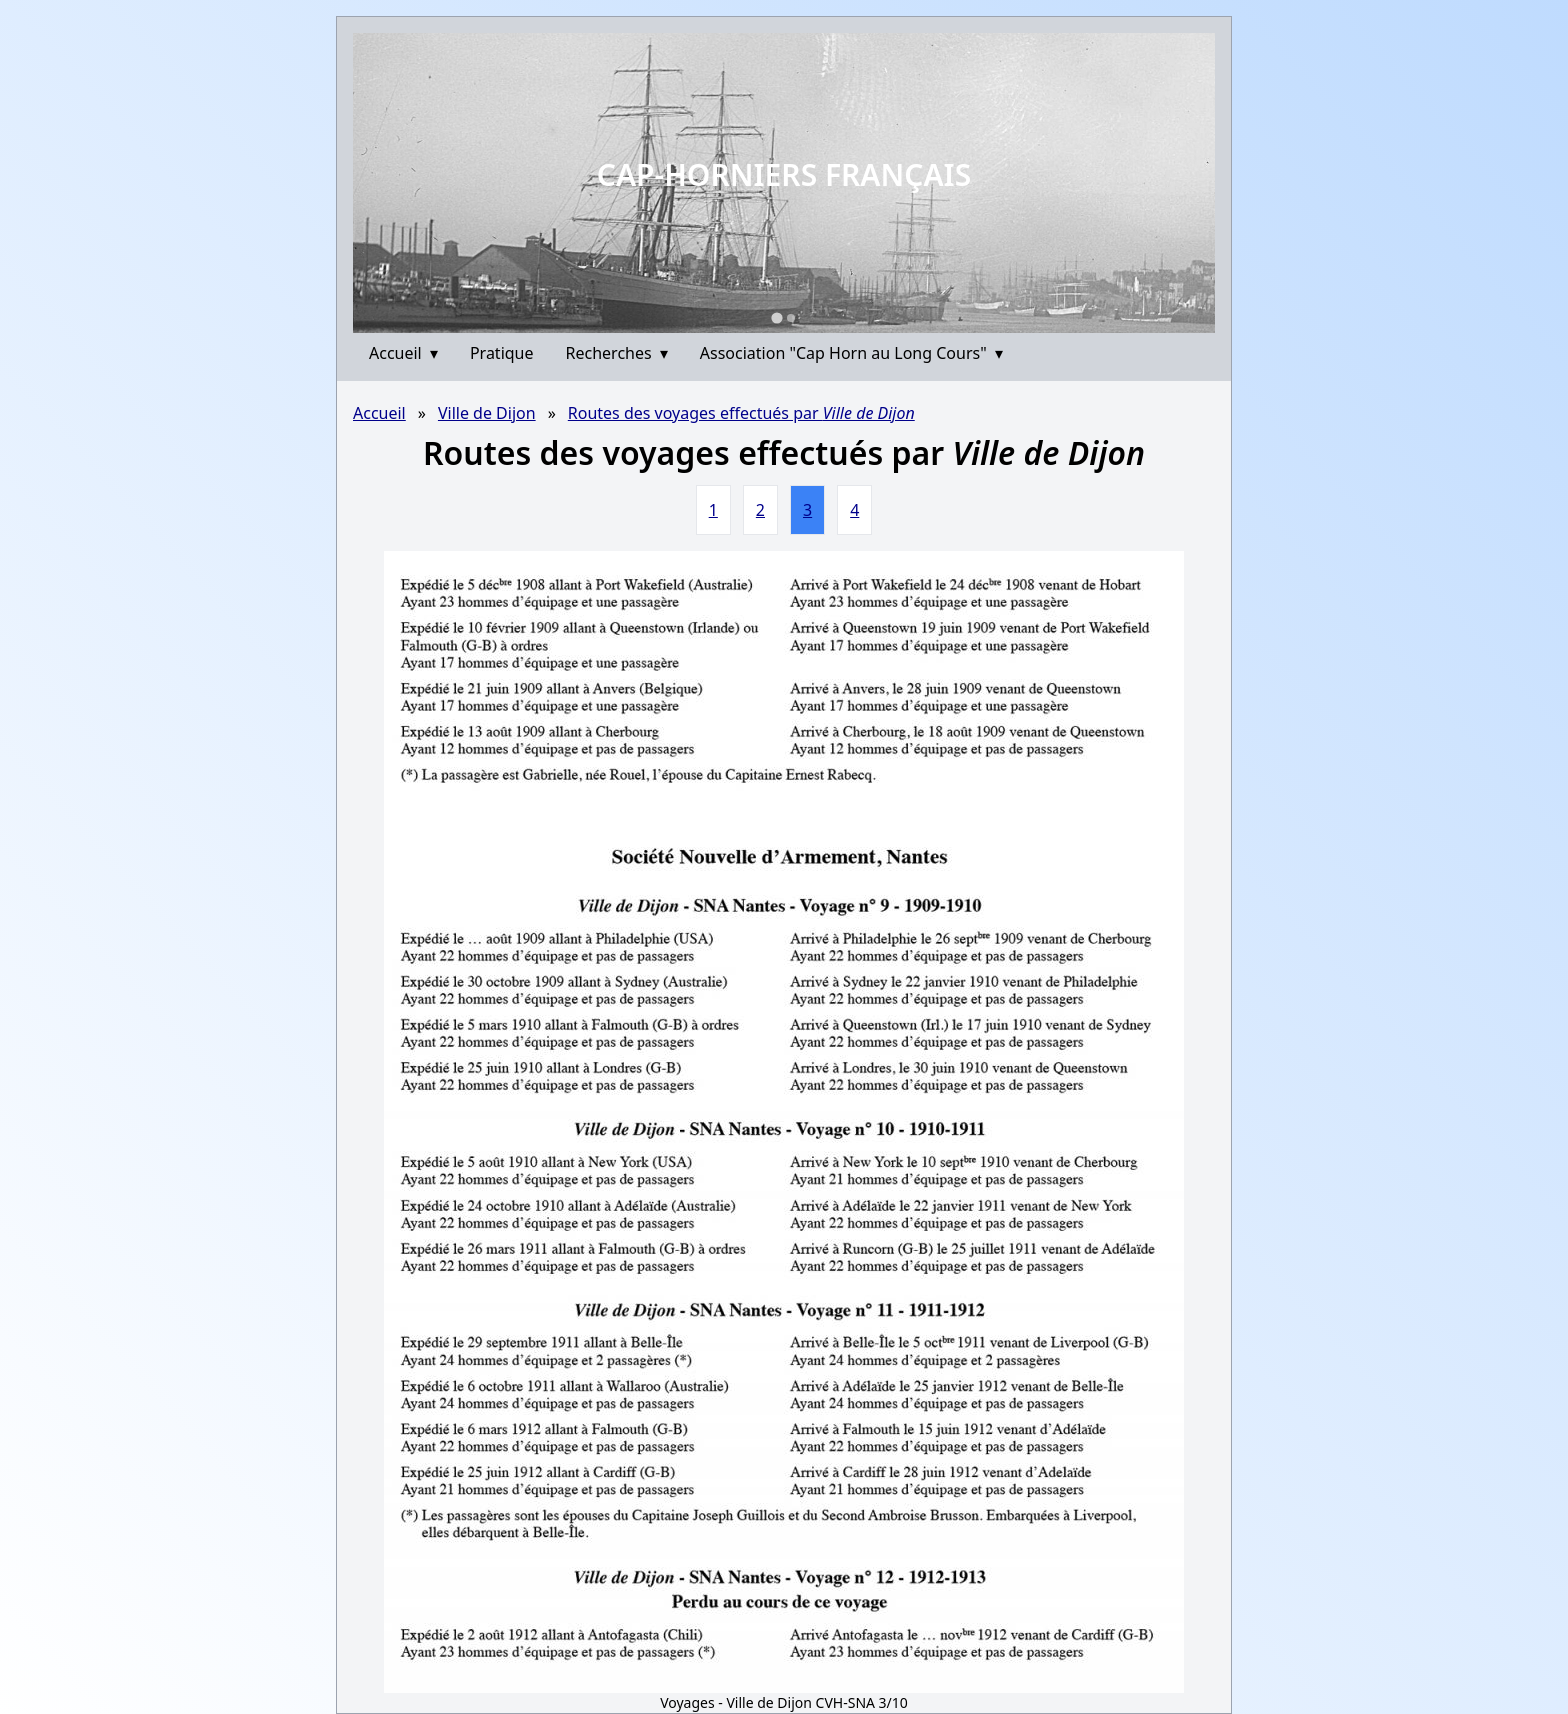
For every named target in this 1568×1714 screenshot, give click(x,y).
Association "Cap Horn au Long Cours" (851, 353)
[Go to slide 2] (791, 318)
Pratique (502, 353)
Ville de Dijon (487, 413)
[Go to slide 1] (776, 317)
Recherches (617, 353)
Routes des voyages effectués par (741, 413)
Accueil (403, 353)
